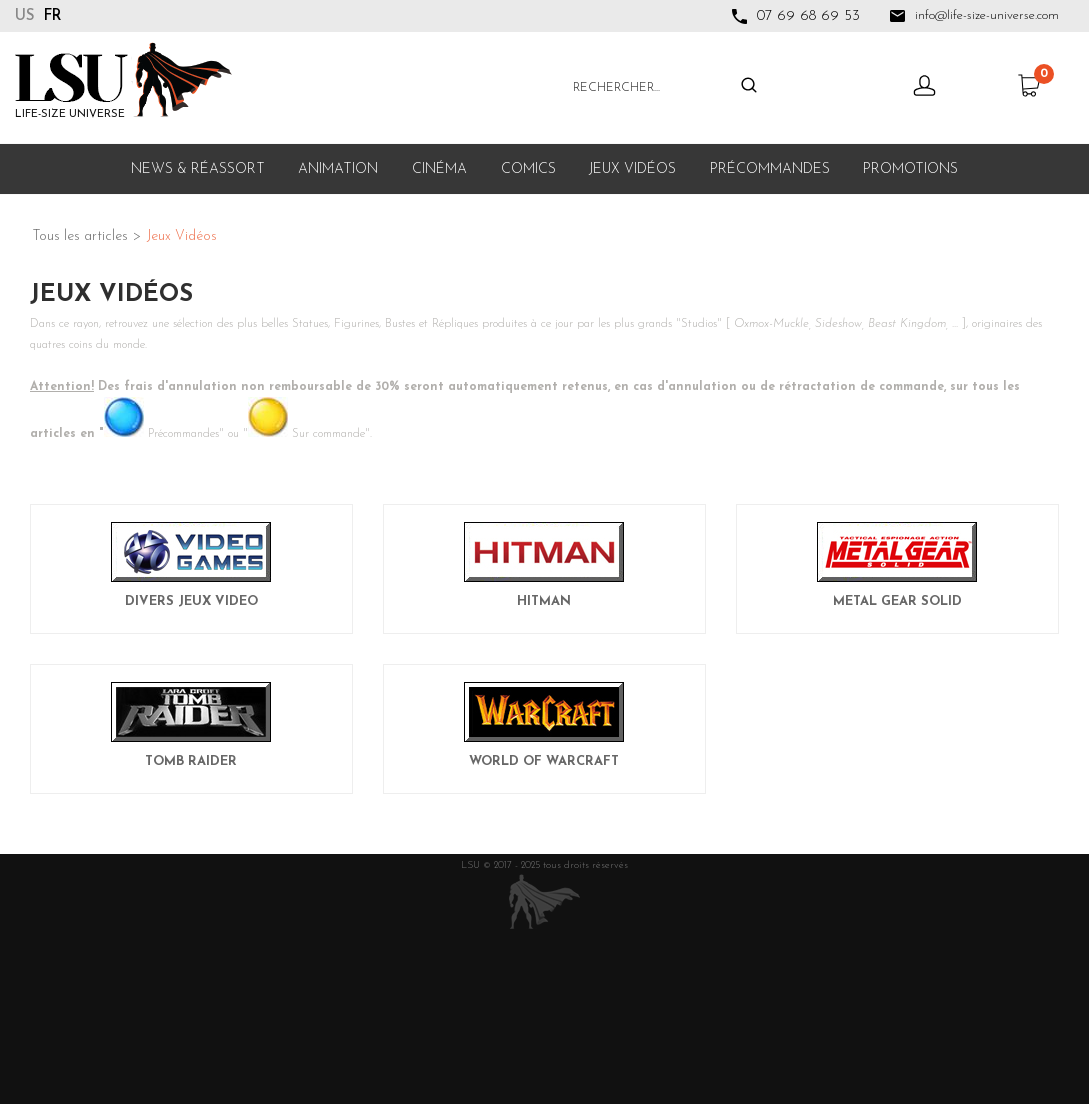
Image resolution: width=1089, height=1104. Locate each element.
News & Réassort (198, 169)
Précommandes (770, 169)
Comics (528, 169)
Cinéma (439, 169)
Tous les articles (80, 236)
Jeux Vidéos (632, 169)
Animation (338, 169)
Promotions (910, 169)
